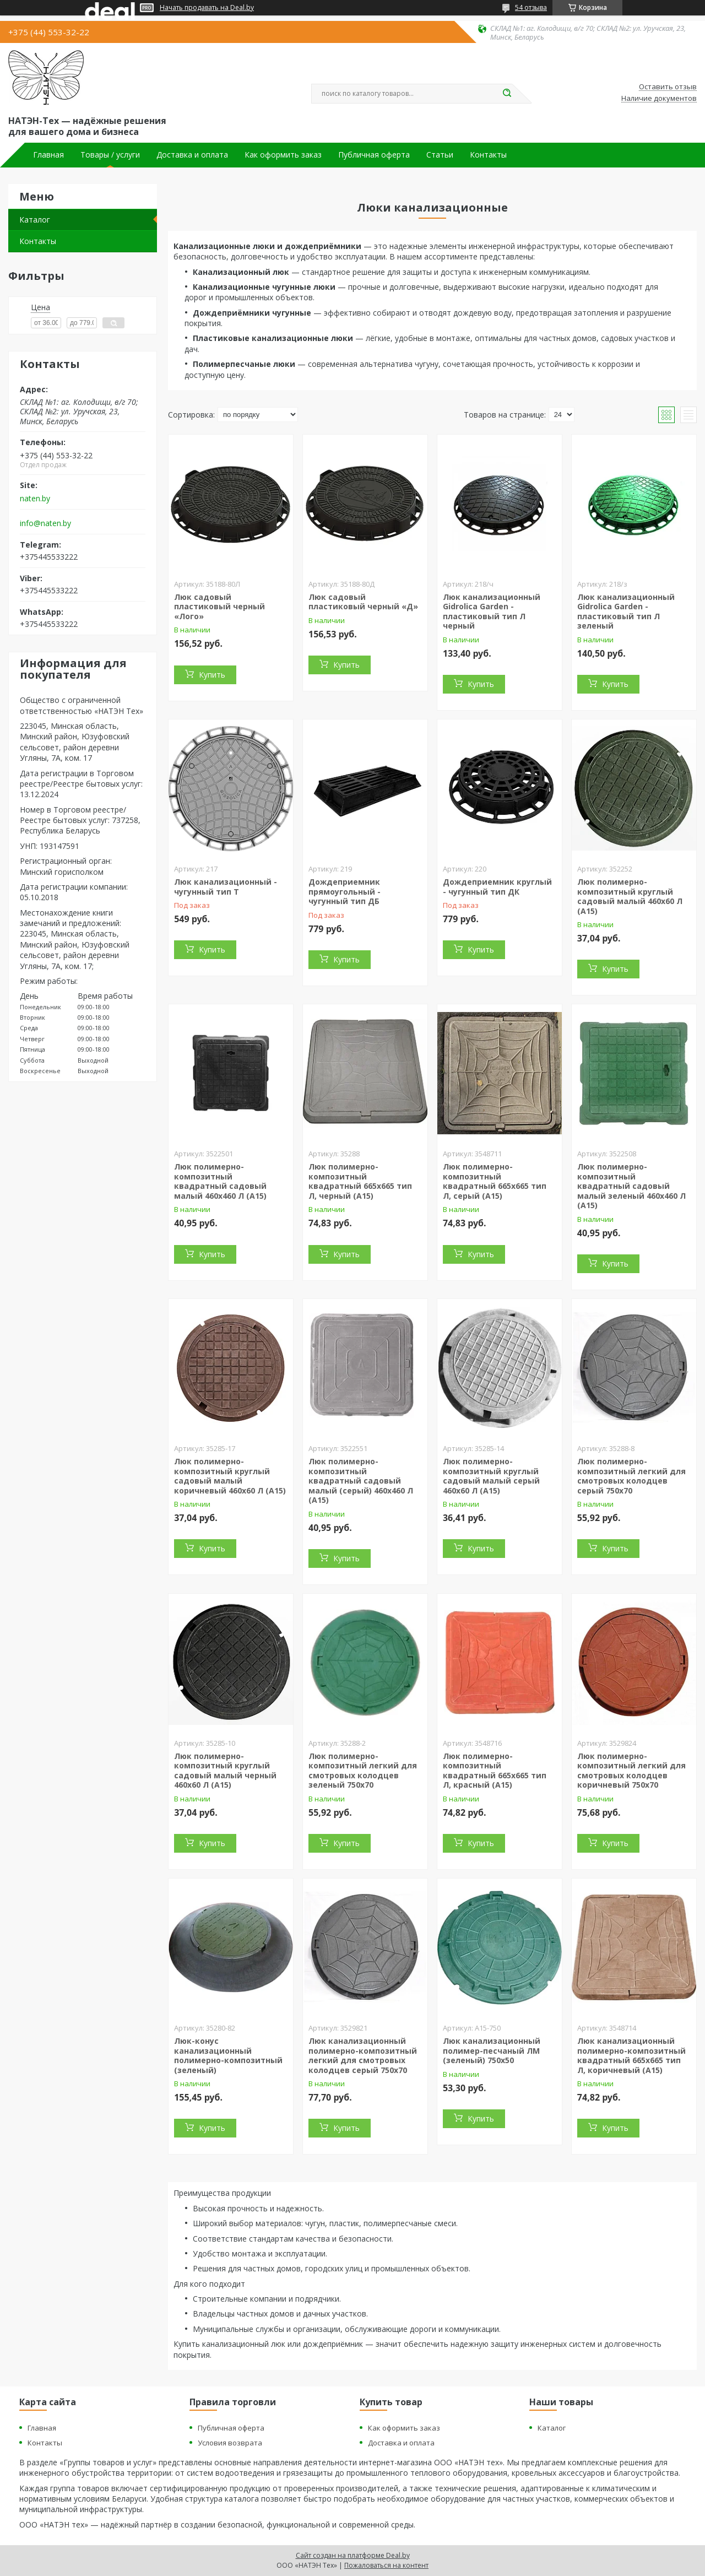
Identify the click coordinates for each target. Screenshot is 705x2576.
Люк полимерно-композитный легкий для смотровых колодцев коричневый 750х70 (631, 1770)
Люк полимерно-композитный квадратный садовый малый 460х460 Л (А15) (220, 1181)
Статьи (439, 155)
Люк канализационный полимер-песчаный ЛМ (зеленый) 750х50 (491, 2050)
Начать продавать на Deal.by (207, 8)
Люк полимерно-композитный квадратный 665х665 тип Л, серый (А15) (494, 1181)
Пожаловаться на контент (386, 2565)
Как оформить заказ (283, 155)
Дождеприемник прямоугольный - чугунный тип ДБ (344, 891)
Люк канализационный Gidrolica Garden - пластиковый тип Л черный (491, 611)
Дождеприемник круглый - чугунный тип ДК (497, 886)
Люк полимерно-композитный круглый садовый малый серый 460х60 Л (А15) (491, 1476)
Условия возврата (230, 2443)
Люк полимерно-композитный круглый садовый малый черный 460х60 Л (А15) (225, 1770)
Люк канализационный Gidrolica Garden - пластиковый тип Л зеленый (626, 611)
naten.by (35, 499)
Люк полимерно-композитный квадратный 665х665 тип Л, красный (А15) (494, 1770)
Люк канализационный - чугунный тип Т (225, 886)
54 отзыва (531, 7)
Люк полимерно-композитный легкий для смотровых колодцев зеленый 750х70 (362, 1770)
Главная (48, 155)
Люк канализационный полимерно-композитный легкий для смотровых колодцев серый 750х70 (362, 2055)
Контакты (488, 155)
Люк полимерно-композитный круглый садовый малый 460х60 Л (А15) (629, 896)
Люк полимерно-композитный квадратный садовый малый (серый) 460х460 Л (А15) (360, 1480)
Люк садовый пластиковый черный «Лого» (219, 606)
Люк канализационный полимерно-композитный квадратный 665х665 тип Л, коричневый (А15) (631, 2055)
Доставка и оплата (192, 155)
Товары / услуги (110, 155)
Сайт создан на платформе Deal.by (353, 2555)
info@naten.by (45, 523)
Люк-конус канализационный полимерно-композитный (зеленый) (228, 2055)
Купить (212, 674)
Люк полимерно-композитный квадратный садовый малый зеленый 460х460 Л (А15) (631, 1185)
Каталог (34, 219)
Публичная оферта (374, 155)
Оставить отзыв (668, 87)
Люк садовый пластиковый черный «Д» (363, 602)
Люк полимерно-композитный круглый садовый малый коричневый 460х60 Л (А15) (230, 1476)
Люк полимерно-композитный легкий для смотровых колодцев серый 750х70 (631, 1476)
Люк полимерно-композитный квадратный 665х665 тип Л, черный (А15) (360, 1181)
